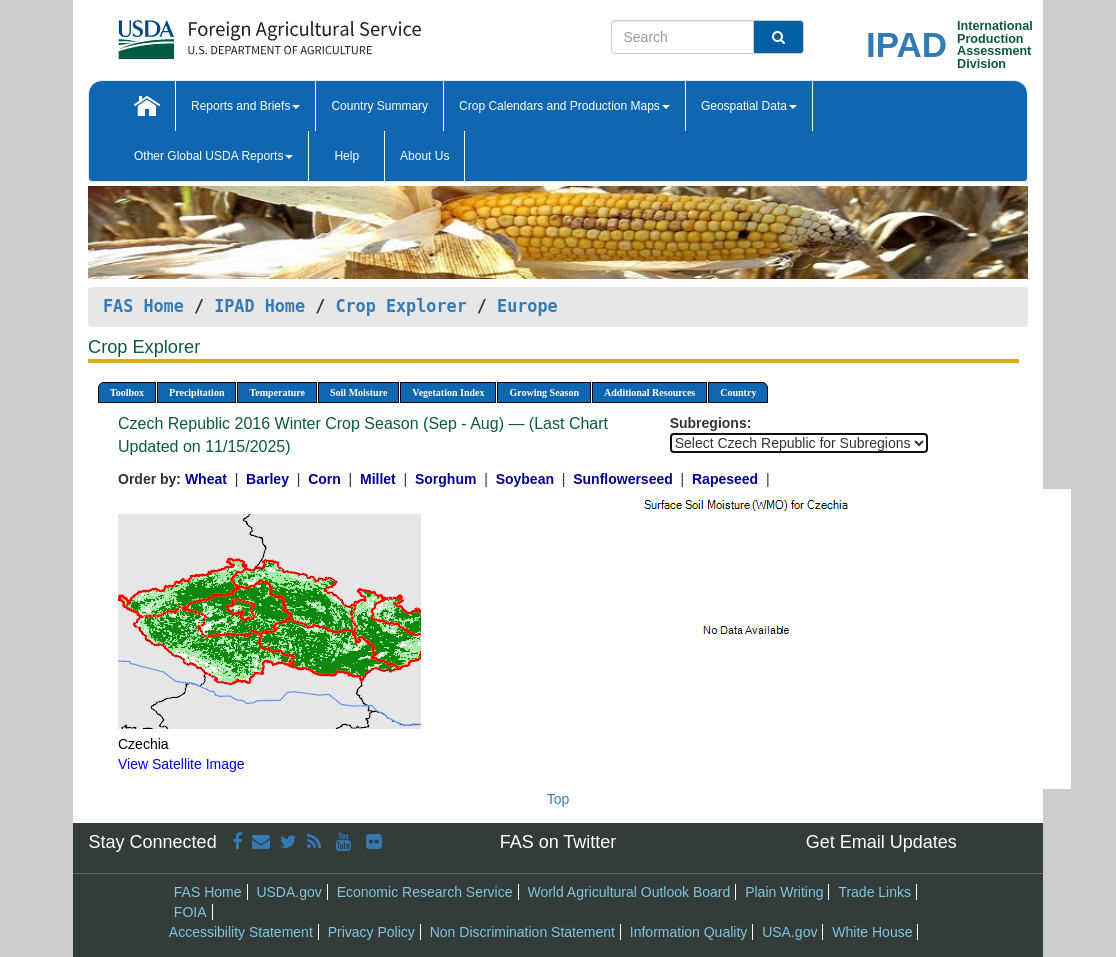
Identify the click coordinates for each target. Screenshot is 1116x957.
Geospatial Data (749, 106)
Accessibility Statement (241, 932)
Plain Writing (784, 892)
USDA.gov (288, 892)
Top (558, 799)
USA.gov (789, 932)
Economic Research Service (425, 892)
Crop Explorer (400, 306)
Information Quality (689, 932)
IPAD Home (259, 306)
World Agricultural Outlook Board (628, 892)
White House (872, 932)
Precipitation (196, 392)
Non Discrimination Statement (522, 932)
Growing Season (544, 392)
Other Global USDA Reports (213, 156)
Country (738, 392)
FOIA (190, 912)
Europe (527, 306)
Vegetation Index (448, 392)
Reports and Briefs (245, 106)
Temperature (277, 392)
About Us (424, 156)
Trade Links (874, 892)
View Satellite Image (181, 764)
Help (346, 156)
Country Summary (379, 106)
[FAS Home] (219, 32)
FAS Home (143, 306)
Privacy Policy (371, 932)
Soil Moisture (358, 392)
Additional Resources (649, 392)
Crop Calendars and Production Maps (564, 106)
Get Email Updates (881, 842)
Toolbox (127, 392)
